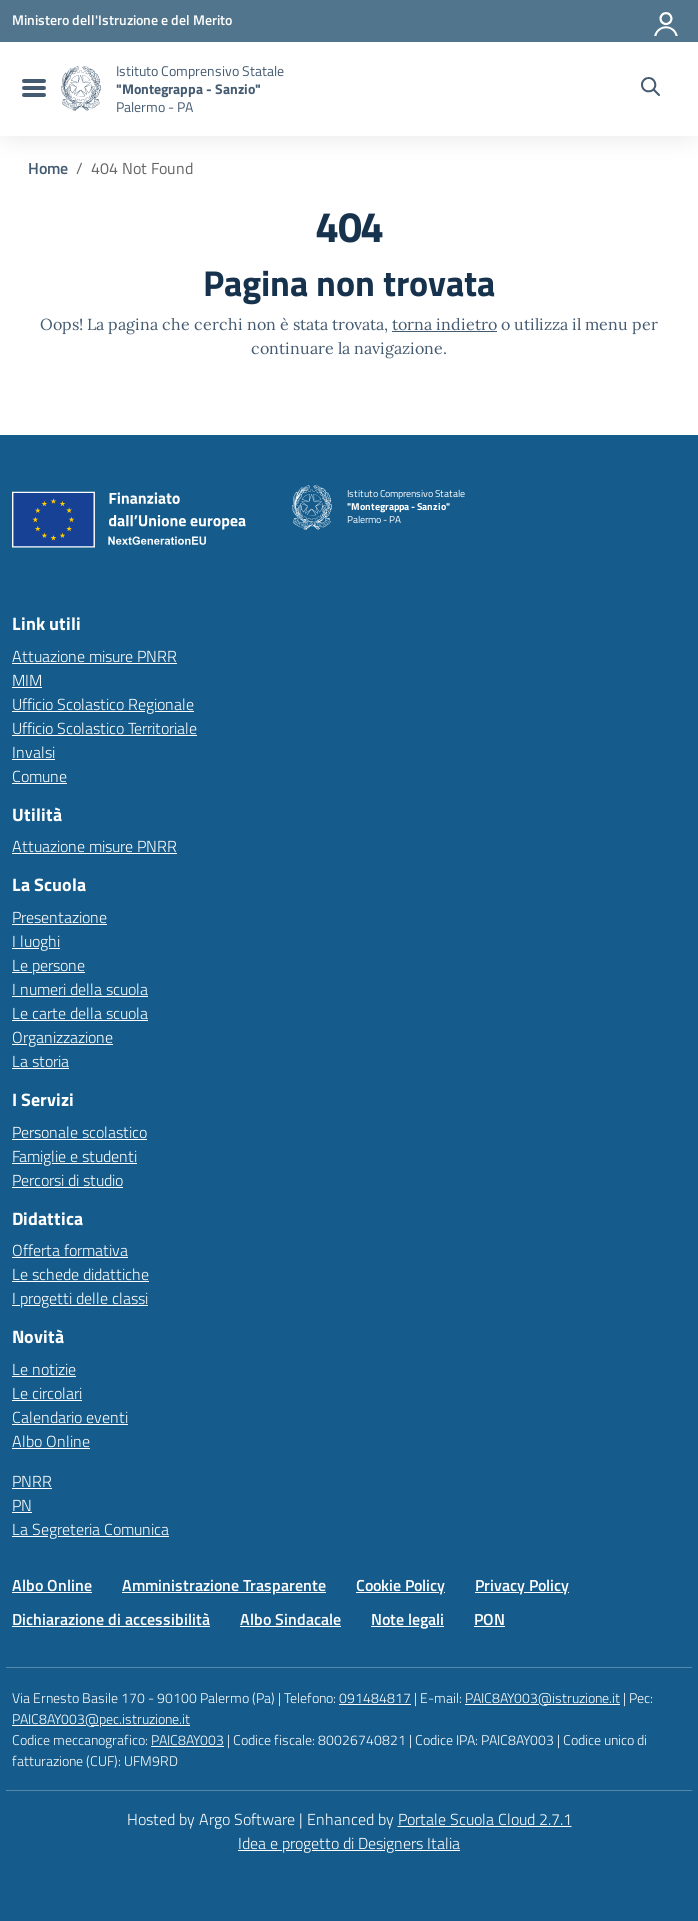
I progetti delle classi (80, 1298)
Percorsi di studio (67, 1180)
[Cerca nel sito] (650, 89)
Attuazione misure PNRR (94, 656)
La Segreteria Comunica (90, 1529)
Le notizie (44, 1369)
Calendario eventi (70, 1417)
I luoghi (36, 941)
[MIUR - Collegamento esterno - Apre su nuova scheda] (122, 20)
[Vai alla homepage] (81, 88)
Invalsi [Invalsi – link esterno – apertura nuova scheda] (33, 752)
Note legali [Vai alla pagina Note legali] (407, 1619)
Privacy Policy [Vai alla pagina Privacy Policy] (522, 1585)
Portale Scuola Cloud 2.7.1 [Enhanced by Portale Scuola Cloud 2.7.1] (485, 1819)
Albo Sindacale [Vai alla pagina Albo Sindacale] (290, 1619)
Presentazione (59, 917)
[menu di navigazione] (31, 89)
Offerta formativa (70, 1250)
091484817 (375, 1697)
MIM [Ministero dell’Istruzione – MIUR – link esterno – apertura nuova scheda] (27, 680)
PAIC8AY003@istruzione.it (542, 1697)
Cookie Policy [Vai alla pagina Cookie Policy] (400, 1585)
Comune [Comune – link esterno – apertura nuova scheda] (39, 776)
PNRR (32, 1481)
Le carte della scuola (80, 1013)
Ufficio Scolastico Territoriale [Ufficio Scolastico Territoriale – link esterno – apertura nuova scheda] (104, 728)
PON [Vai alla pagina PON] (489, 1619)
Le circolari (47, 1393)
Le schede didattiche (80, 1274)
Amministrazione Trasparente (224, 1585)
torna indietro (444, 324)
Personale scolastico (79, 1132)
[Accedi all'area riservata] (667, 20)
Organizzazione (62, 1037)
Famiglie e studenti (74, 1156)
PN (22, 1505)
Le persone (48, 965)
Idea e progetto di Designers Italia (349, 1843)
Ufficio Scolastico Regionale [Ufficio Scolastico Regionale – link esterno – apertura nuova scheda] (103, 704)
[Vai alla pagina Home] (48, 168)
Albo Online (51, 1441)
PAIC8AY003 (187, 1739)
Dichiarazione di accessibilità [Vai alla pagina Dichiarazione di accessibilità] (111, 1619)
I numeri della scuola (80, 989)
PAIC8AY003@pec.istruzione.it (101, 1718)
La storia (40, 1061)
